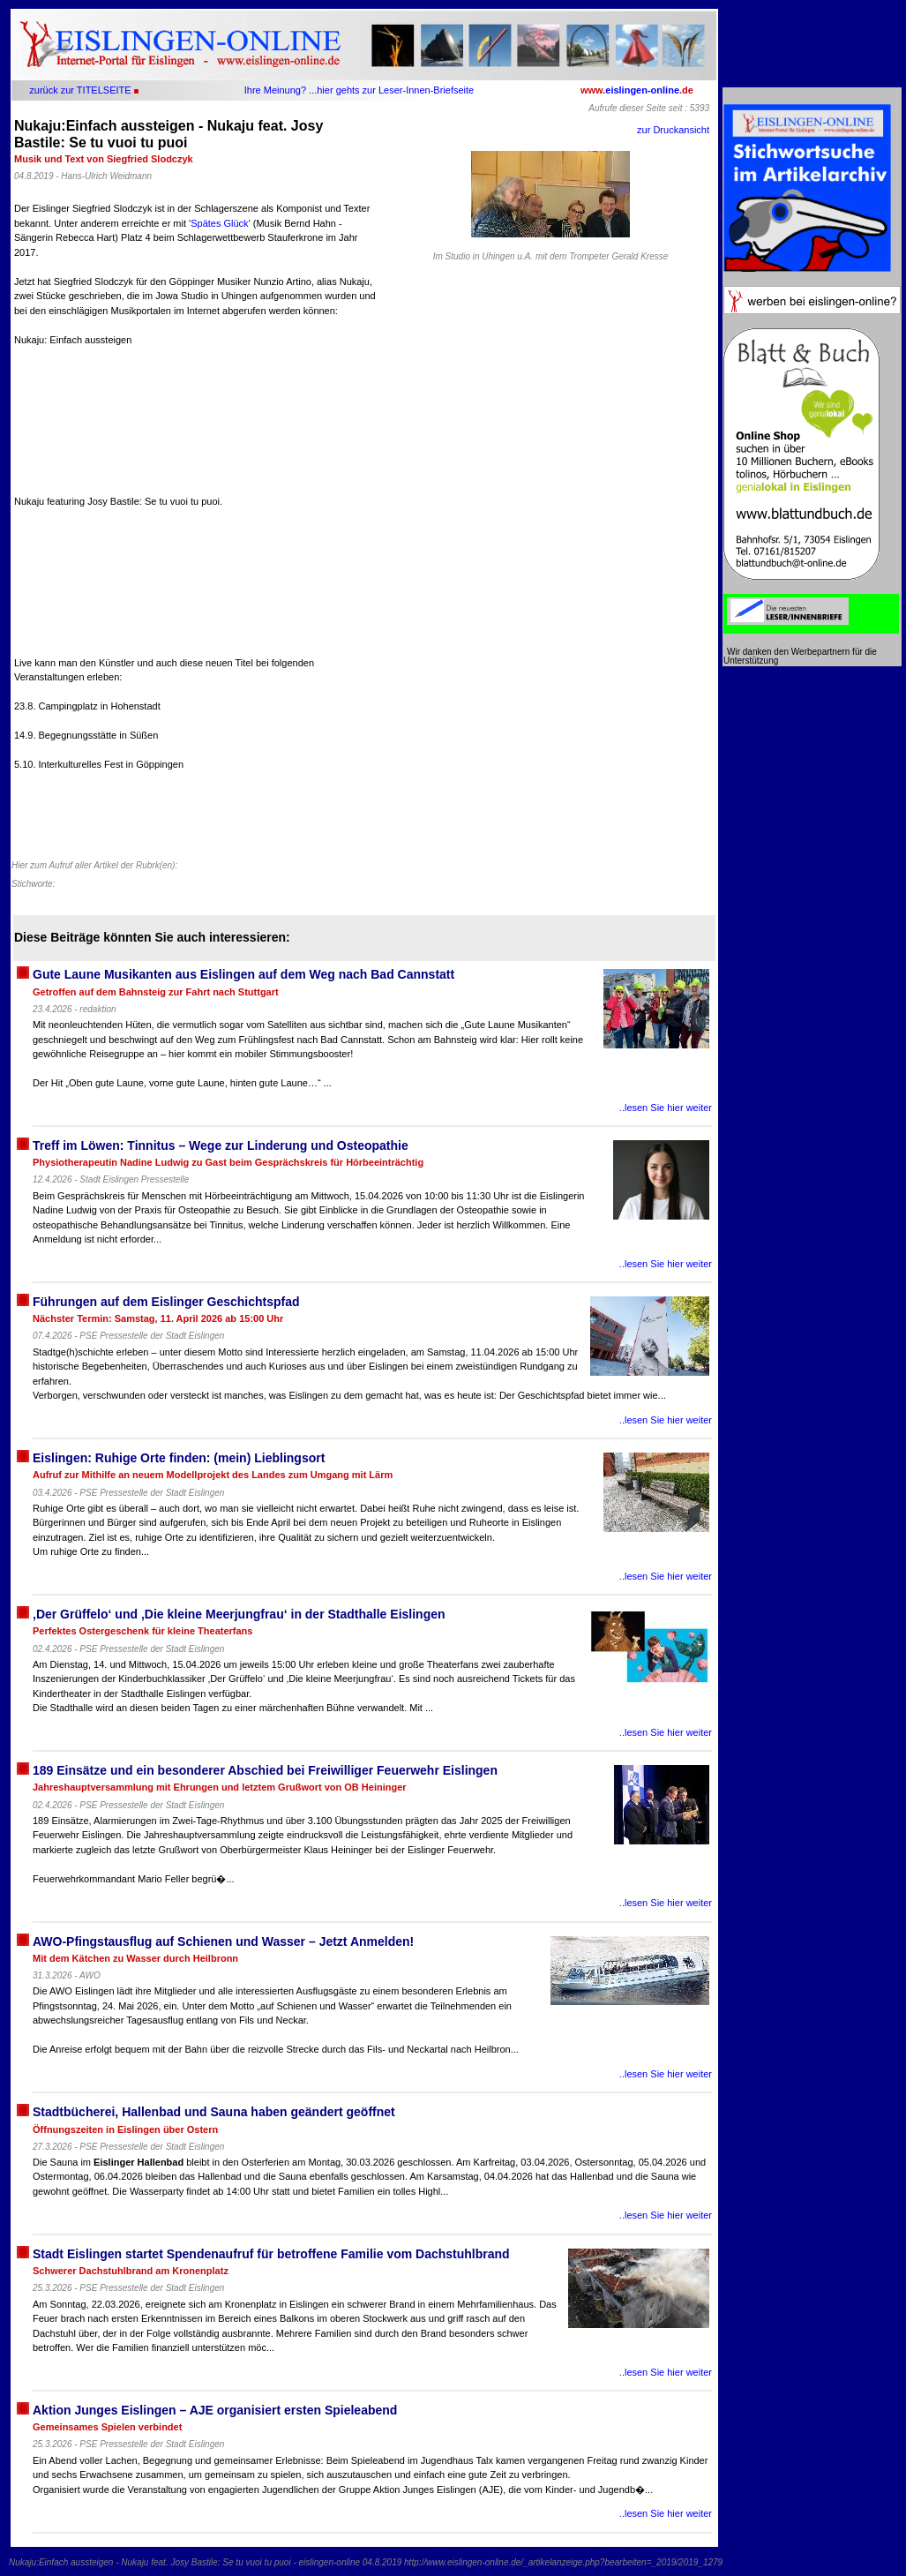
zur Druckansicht (673, 129)
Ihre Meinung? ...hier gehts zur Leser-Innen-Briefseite (359, 90)
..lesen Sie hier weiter (665, 1107)
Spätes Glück (219, 223)
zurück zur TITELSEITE (80, 90)
